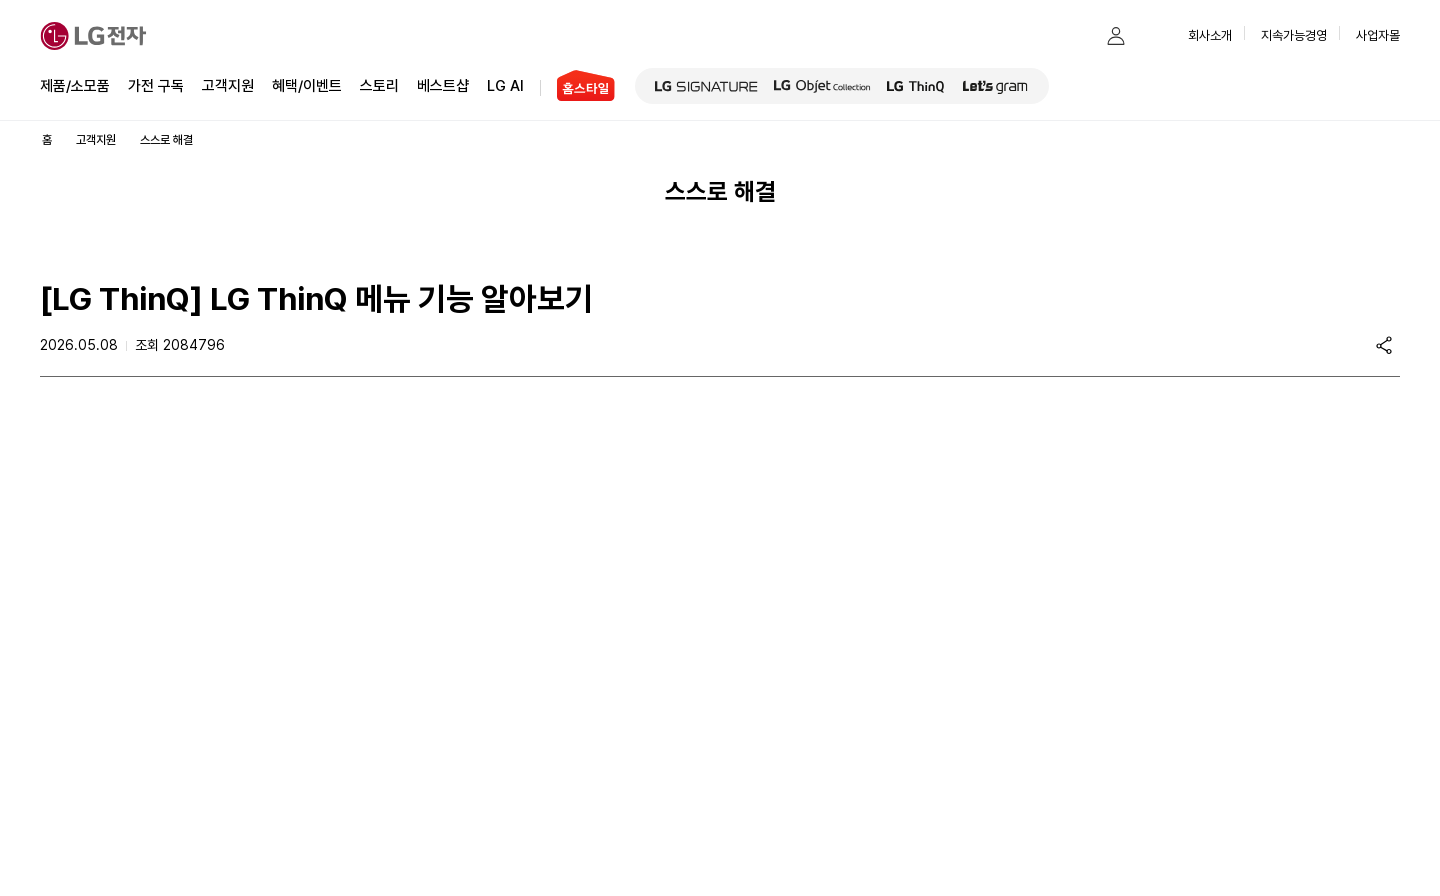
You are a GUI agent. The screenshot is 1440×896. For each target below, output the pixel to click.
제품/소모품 (75, 86)
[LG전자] (93, 36)
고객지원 (228, 84)
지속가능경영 (1294, 35)
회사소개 (1210, 35)
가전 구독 (156, 86)
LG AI (505, 84)
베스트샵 (443, 84)
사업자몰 (1378, 35)
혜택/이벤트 (307, 84)
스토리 (379, 84)
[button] (1076, 36)
